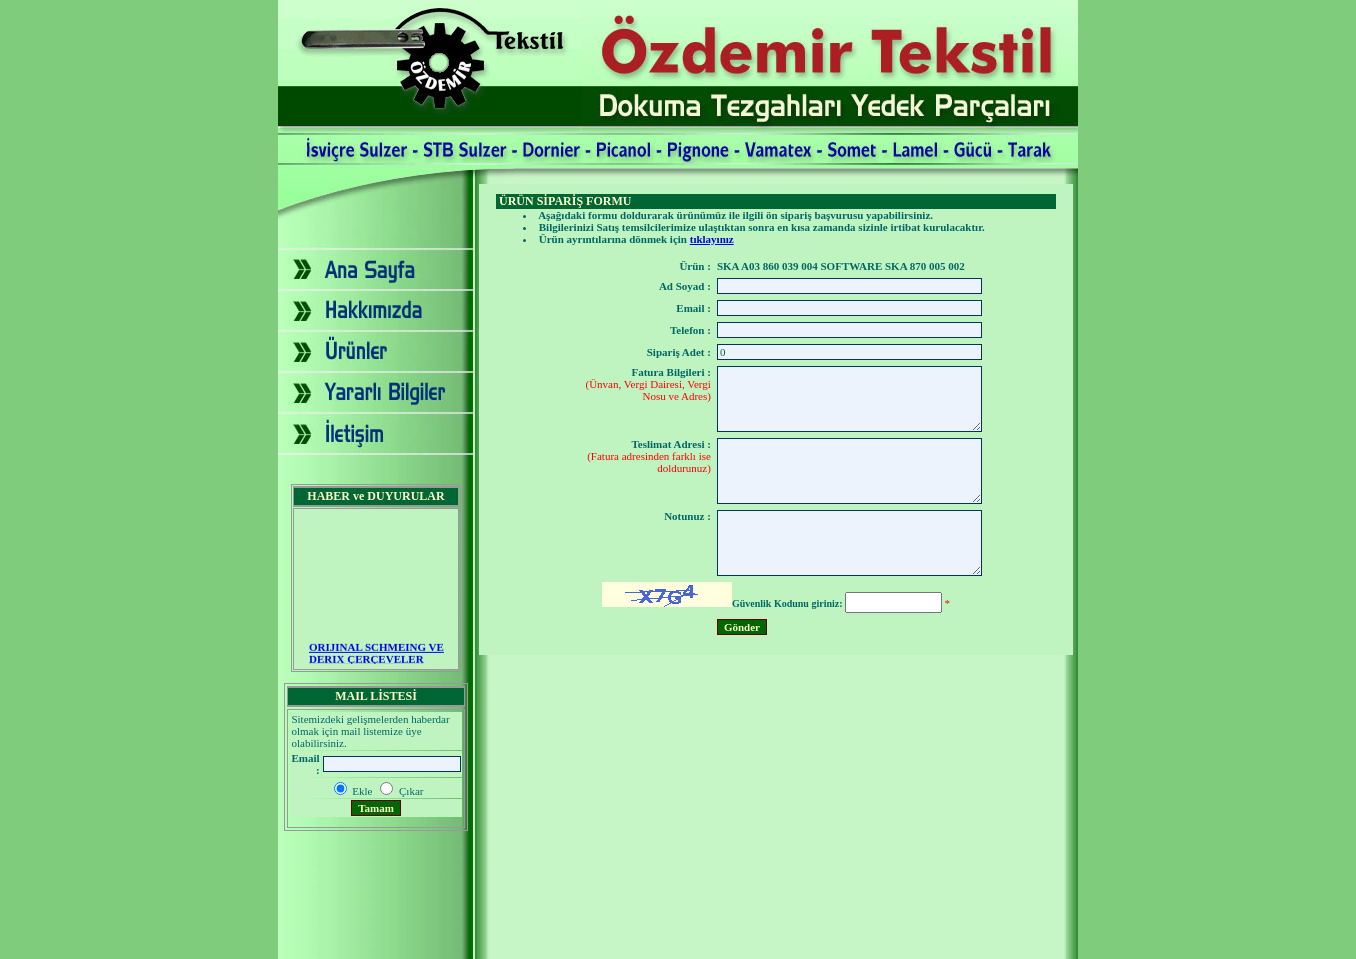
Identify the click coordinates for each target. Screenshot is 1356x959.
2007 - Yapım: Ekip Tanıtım (678, 942)
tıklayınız (712, 239)
